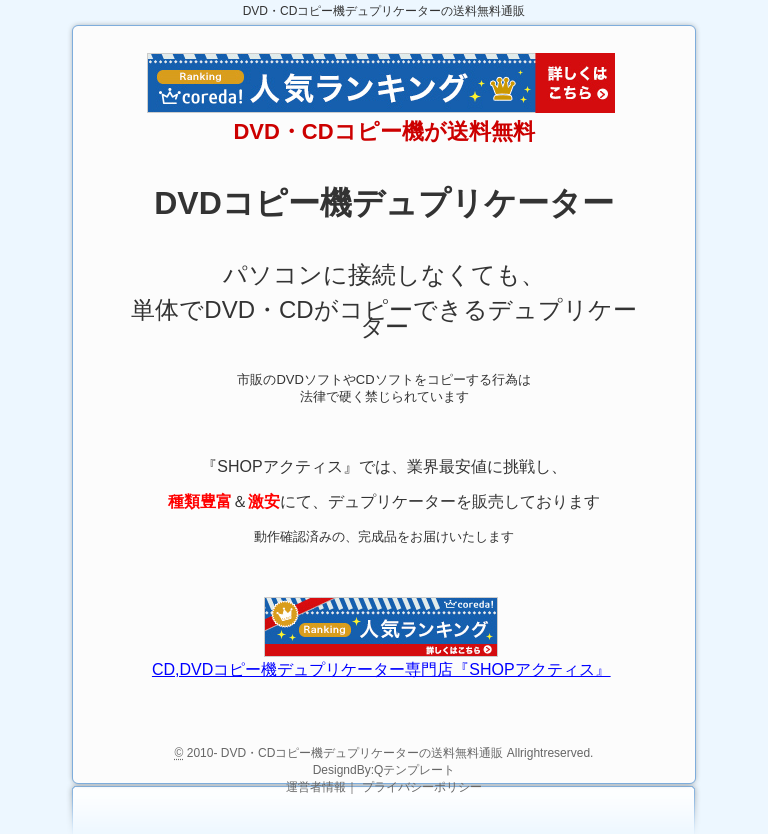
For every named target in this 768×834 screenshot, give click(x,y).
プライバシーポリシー (422, 787)
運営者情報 (316, 787)
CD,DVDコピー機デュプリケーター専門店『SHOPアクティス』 (381, 669)
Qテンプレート (414, 770)
